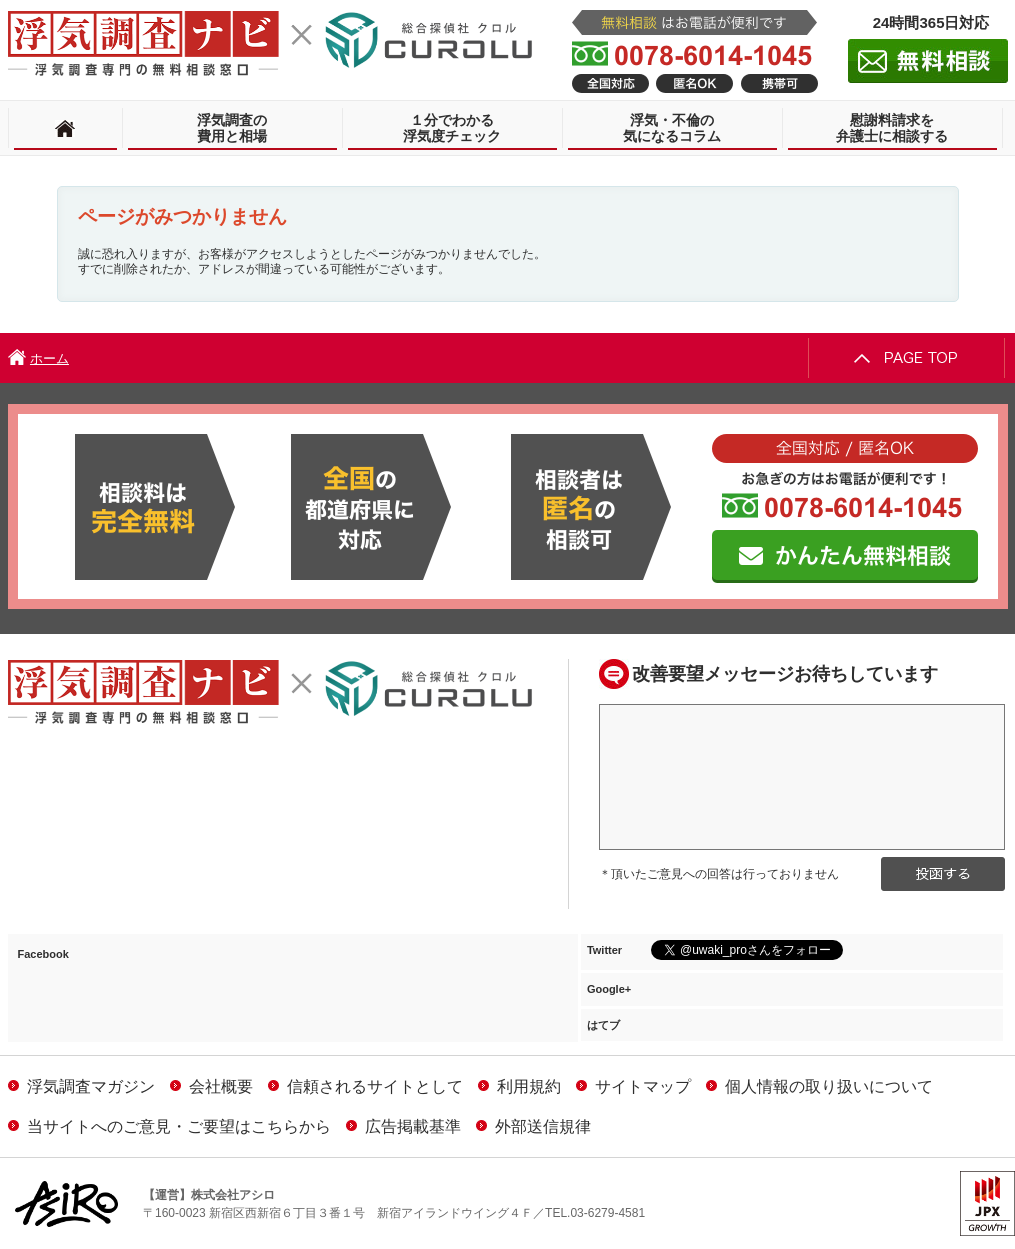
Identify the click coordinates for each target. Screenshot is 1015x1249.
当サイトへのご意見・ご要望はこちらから (169, 1126)
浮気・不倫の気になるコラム (672, 128)
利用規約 (519, 1086)
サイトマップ (633, 1086)
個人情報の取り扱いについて (819, 1086)
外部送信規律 (533, 1126)
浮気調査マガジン (81, 1086)
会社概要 (211, 1086)
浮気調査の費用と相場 (232, 128)
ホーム (49, 358)
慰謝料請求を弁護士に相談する (892, 128)
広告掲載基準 (403, 1126)
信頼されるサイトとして (365, 1086)
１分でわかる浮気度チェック (452, 128)
